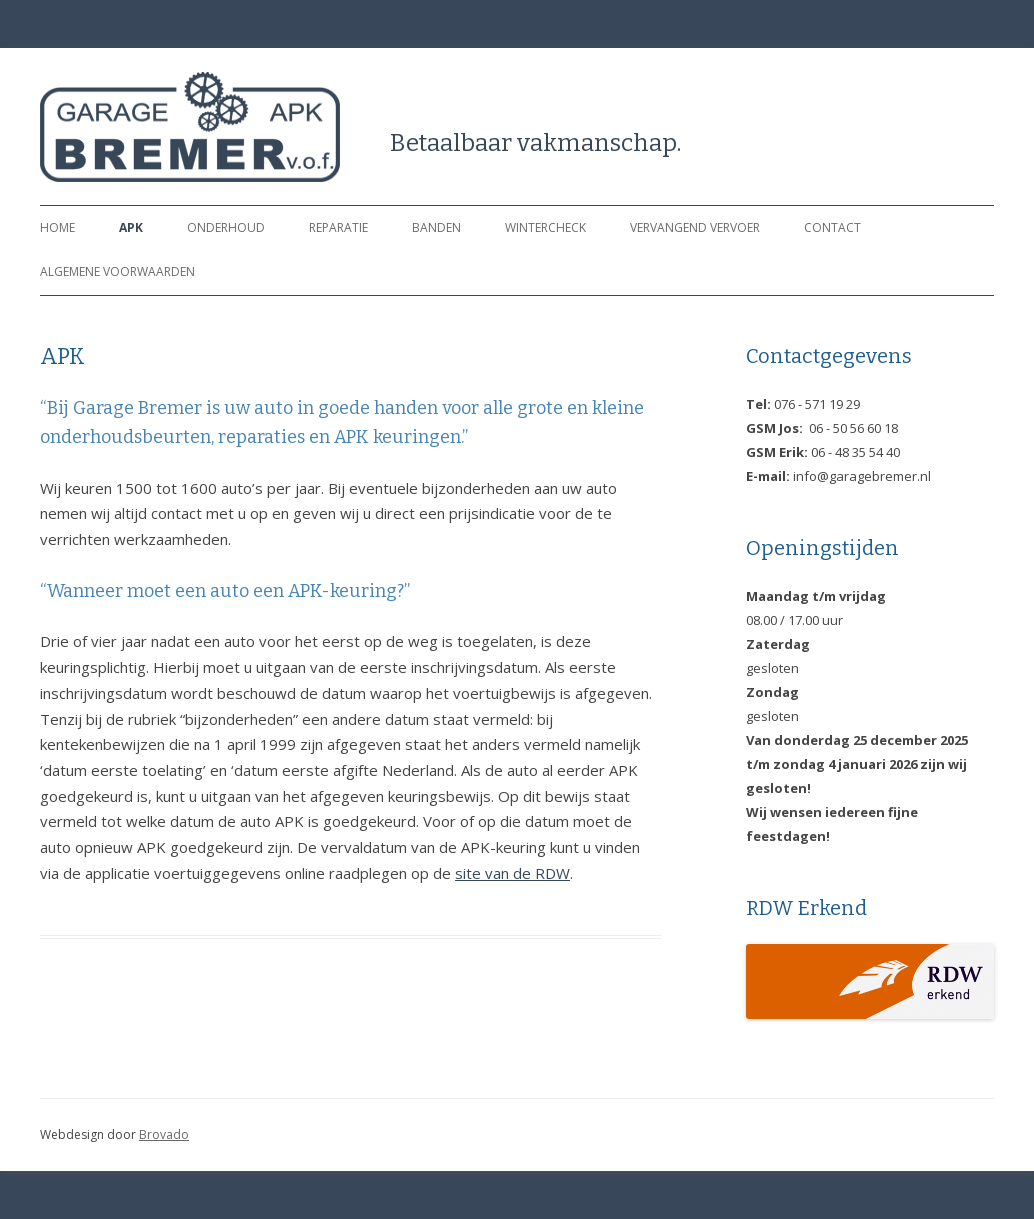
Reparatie (338, 227)
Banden (436, 227)
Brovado (164, 1134)
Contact (832, 227)
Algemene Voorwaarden (117, 271)
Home (57, 227)
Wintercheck (545, 227)
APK (131, 227)
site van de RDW (512, 873)
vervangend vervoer (695, 227)
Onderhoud (226, 227)
